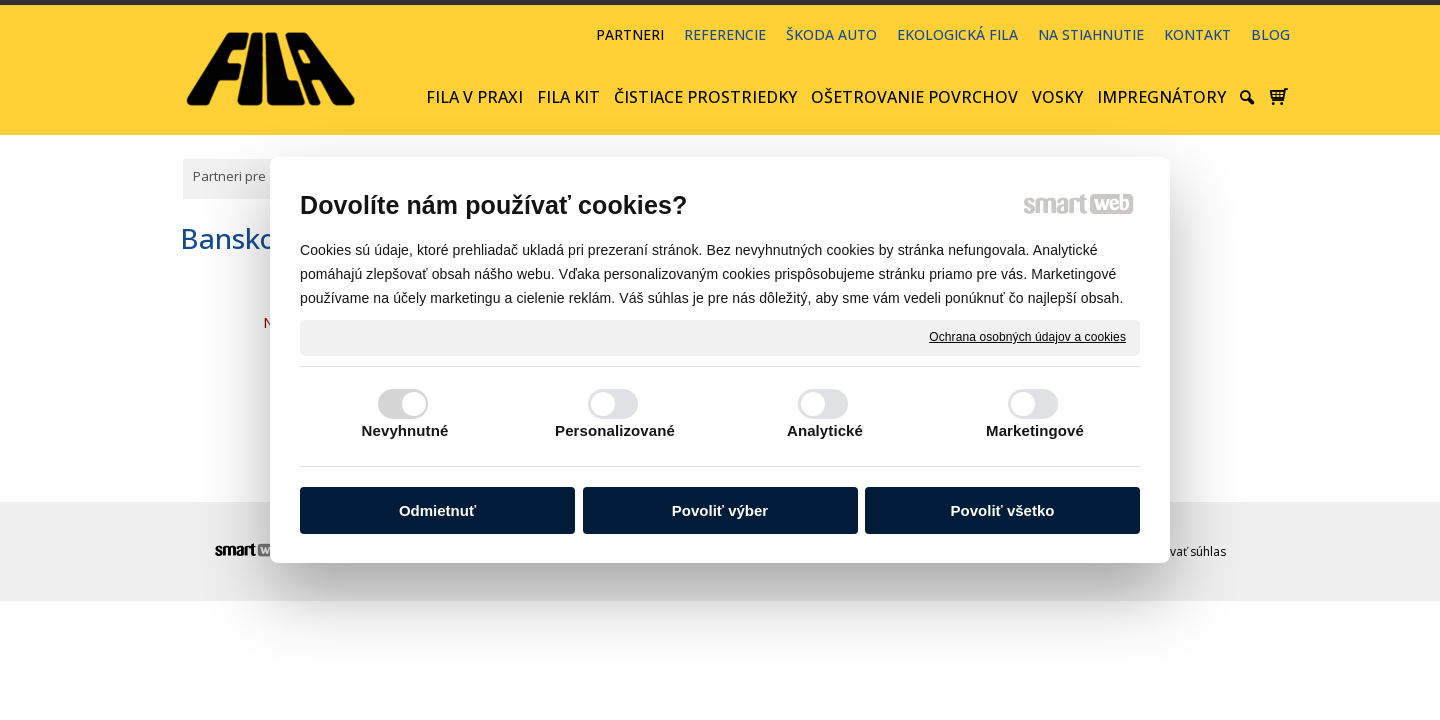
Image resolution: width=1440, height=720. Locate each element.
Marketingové (1035, 430)
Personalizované (615, 430)
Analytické (825, 430)
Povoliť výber (720, 510)
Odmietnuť (437, 510)
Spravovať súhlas (1178, 551)
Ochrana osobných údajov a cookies (1027, 337)
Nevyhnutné (405, 430)
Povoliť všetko (1003, 510)
